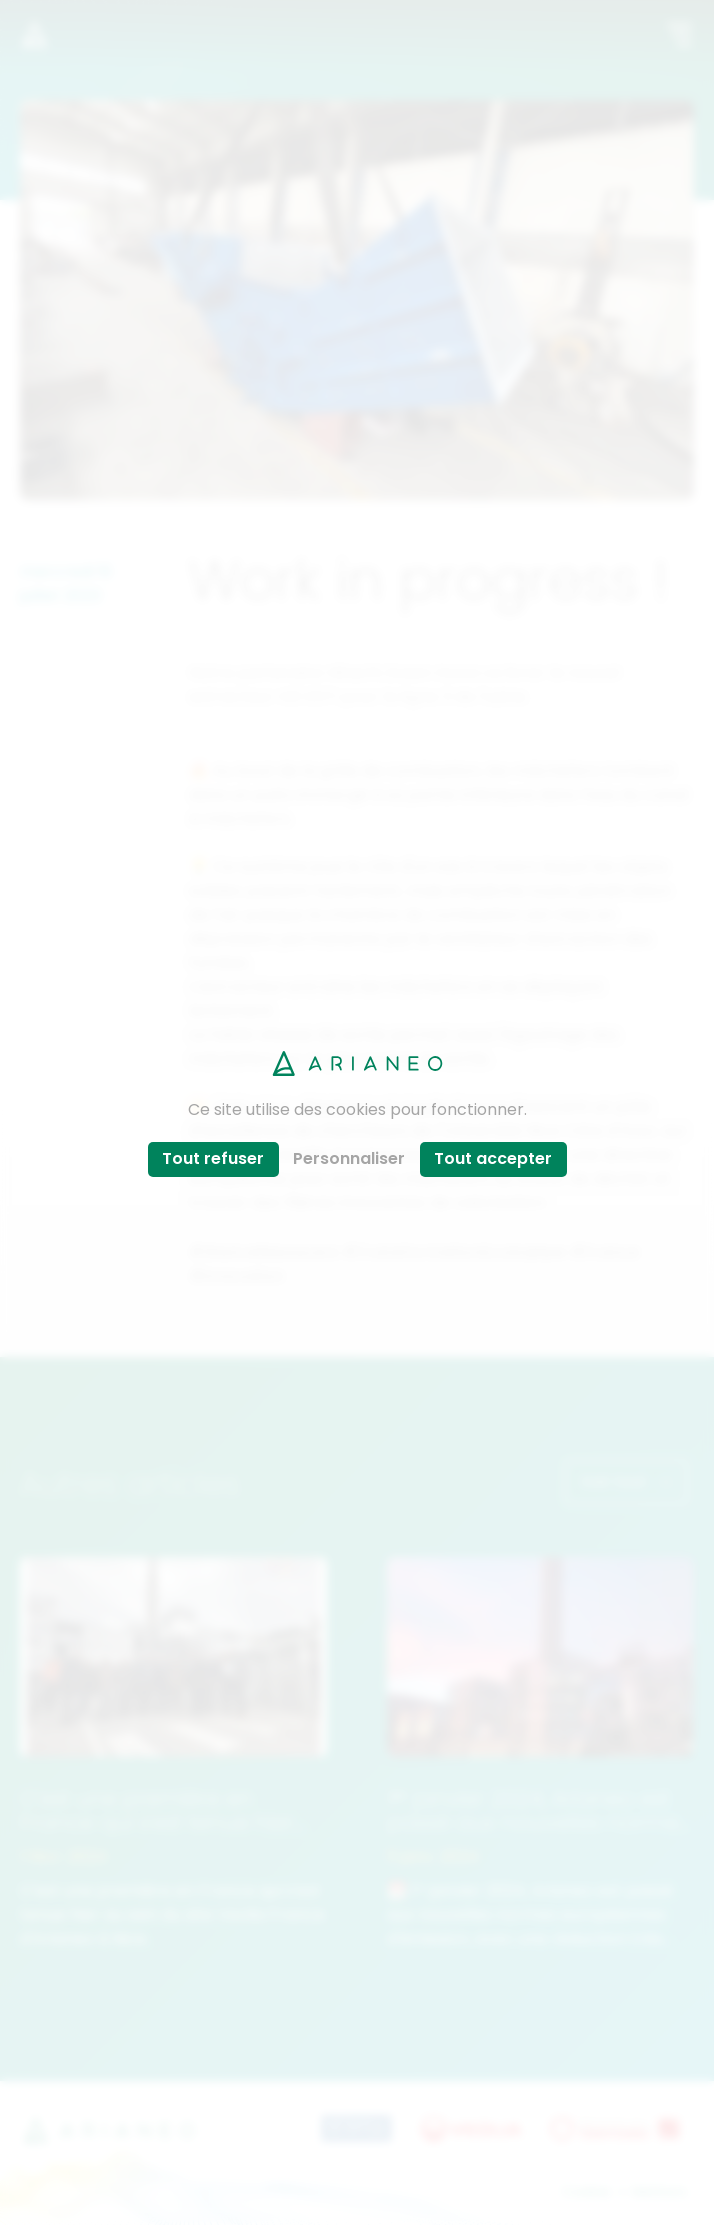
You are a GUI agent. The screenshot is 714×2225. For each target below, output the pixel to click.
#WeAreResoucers (264, 1250)
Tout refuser (213, 1158)
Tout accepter (493, 1158)
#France (605, 1250)
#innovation (237, 1274)
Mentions (659, 2191)
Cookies (586, 2191)
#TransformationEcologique (454, 1250)
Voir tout (626, 1481)
